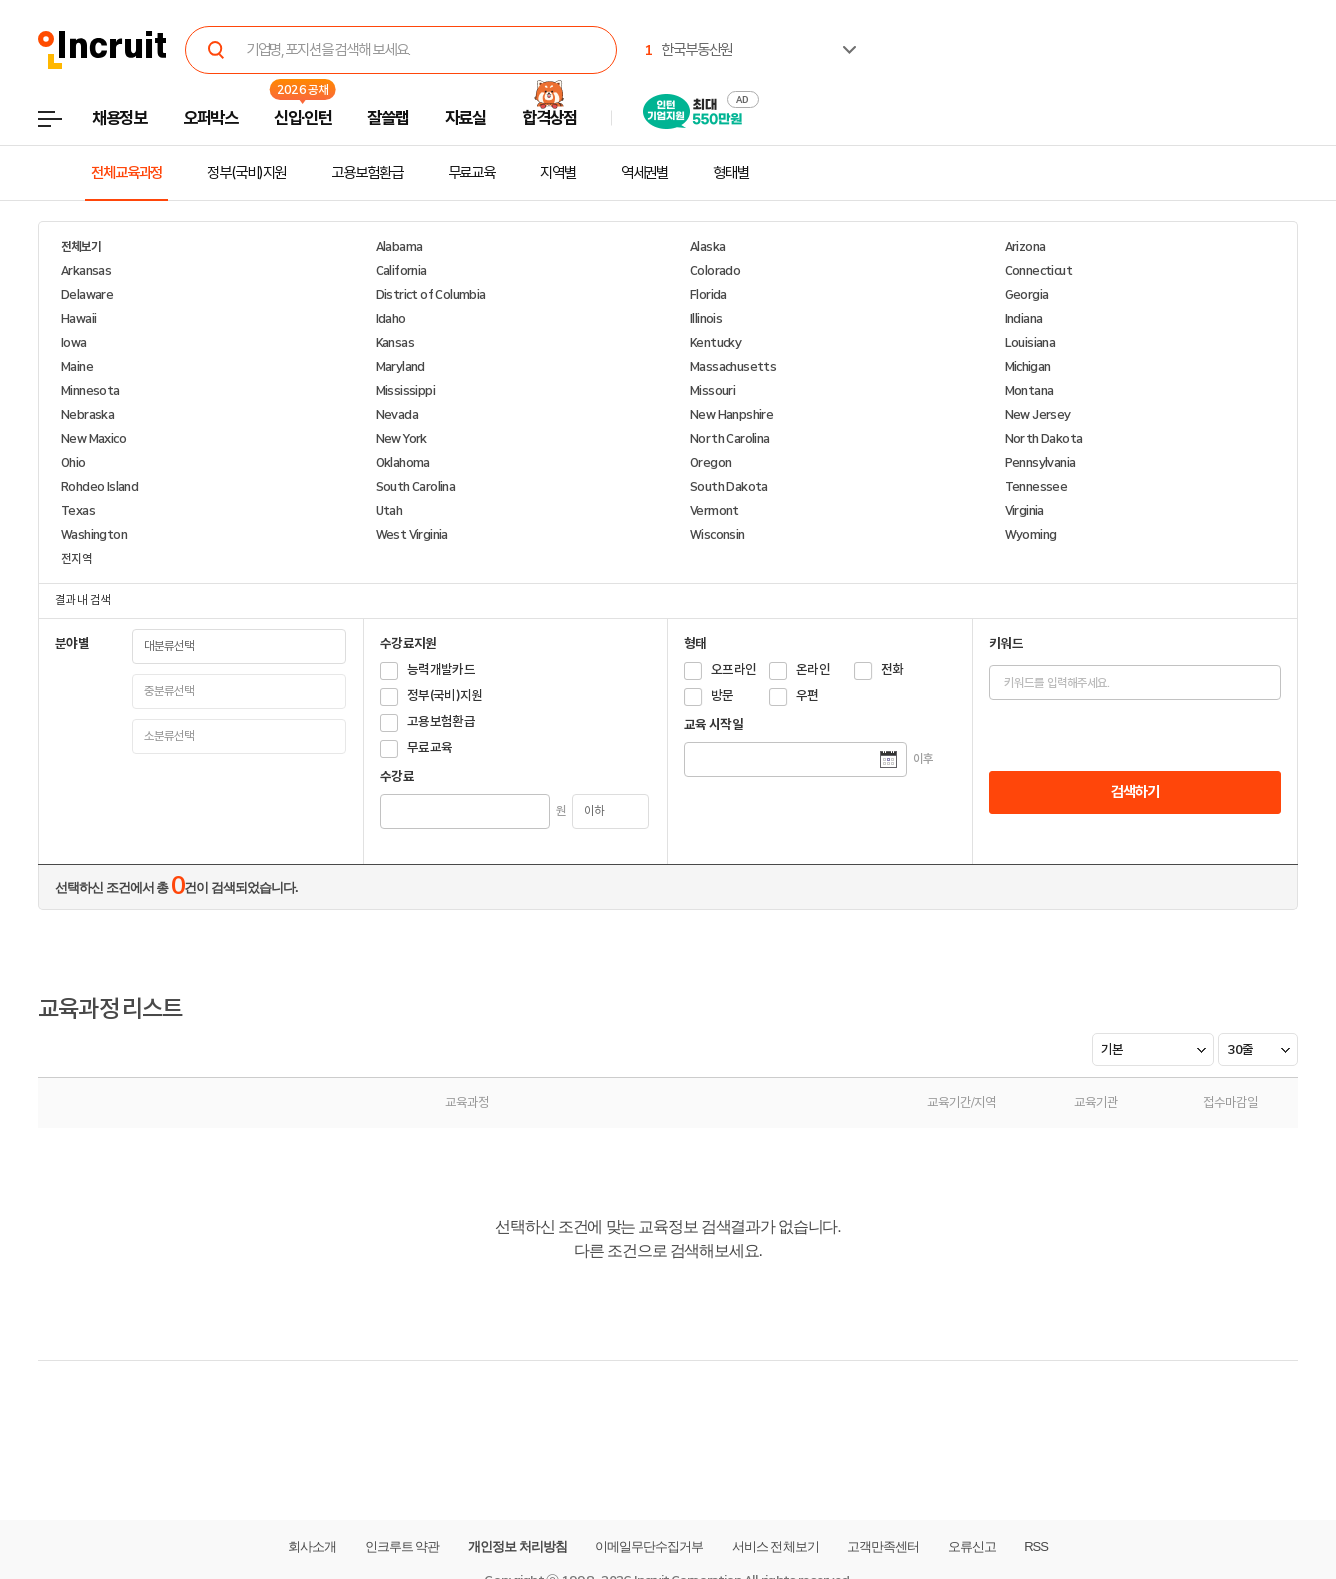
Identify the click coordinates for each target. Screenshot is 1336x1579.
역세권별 (645, 173)
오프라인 (733, 669)
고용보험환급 (366, 173)
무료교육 (472, 173)
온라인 (813, 669)
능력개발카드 (441, 669)
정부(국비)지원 (246, 173)
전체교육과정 (126, 173)
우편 (807, 695)
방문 (722, 695)
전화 (892, 669)
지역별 (558, 173)
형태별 (731, 173)
